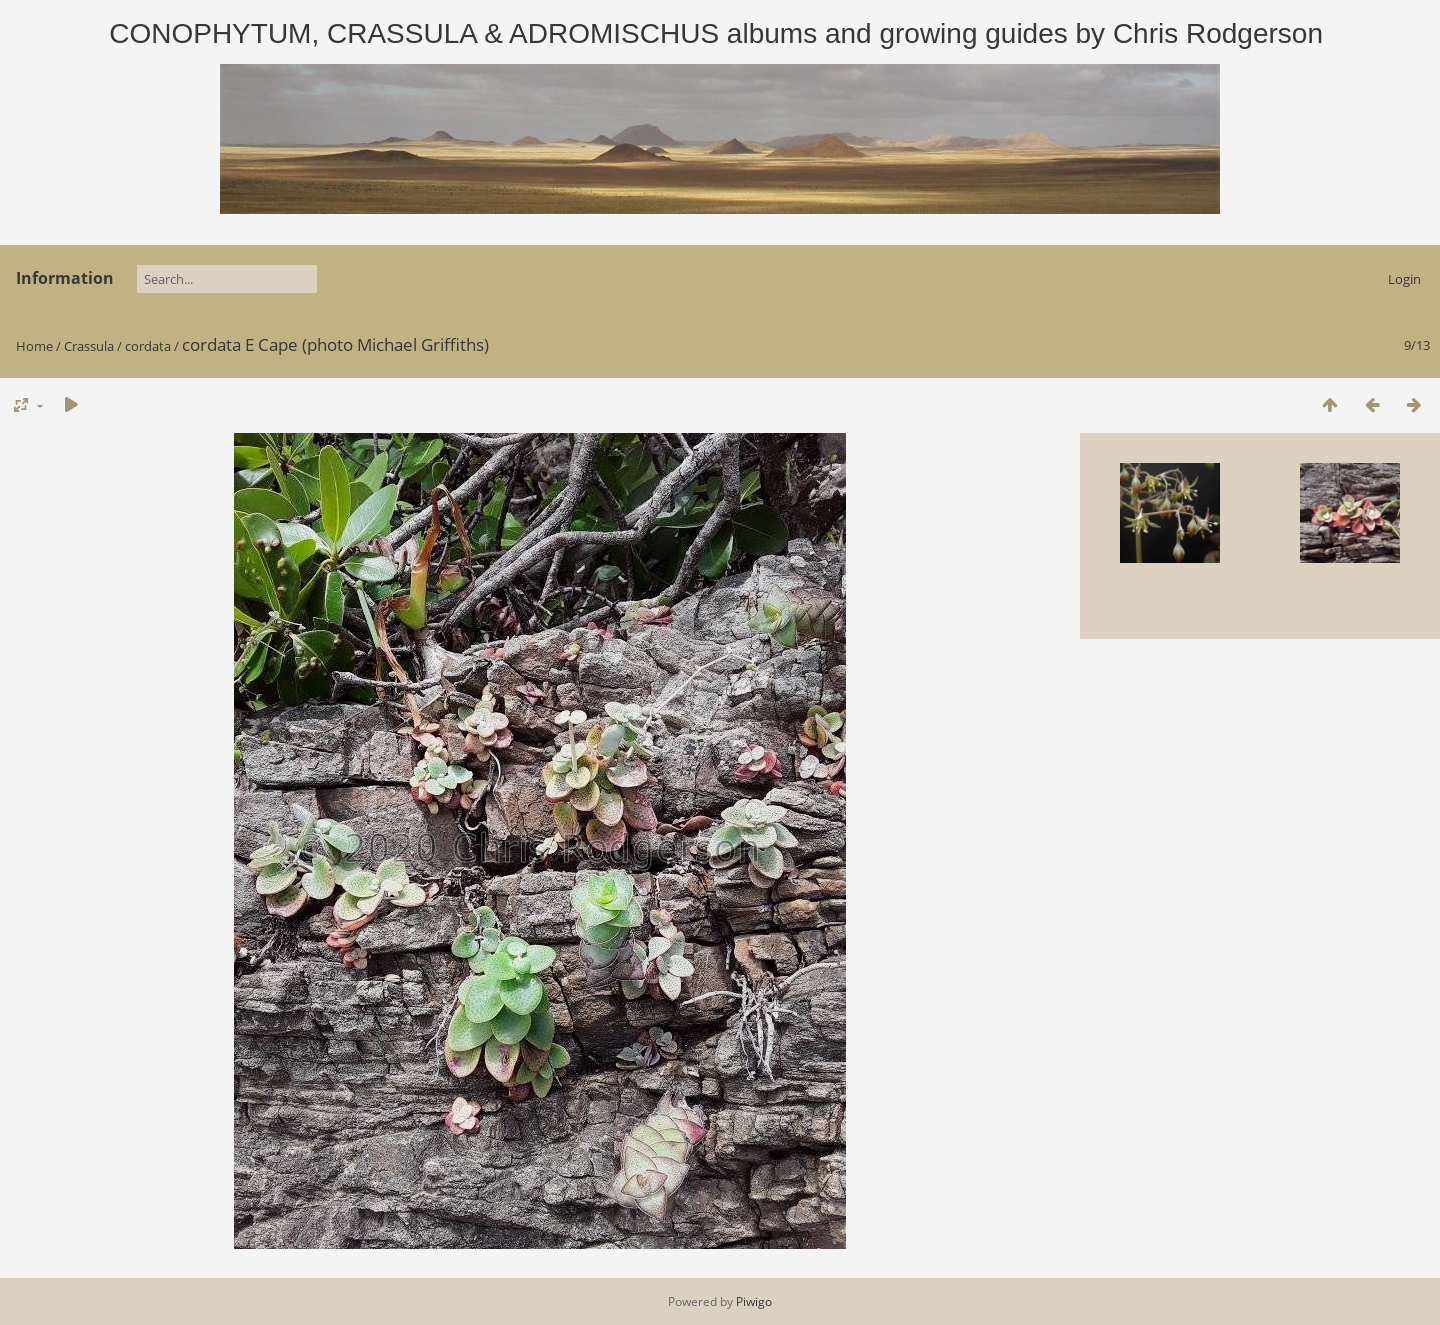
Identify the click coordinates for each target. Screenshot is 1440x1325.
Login (1404, 279)
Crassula (89, 346)
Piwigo (754, 1301)
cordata (148, 346)
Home (34, 346)
